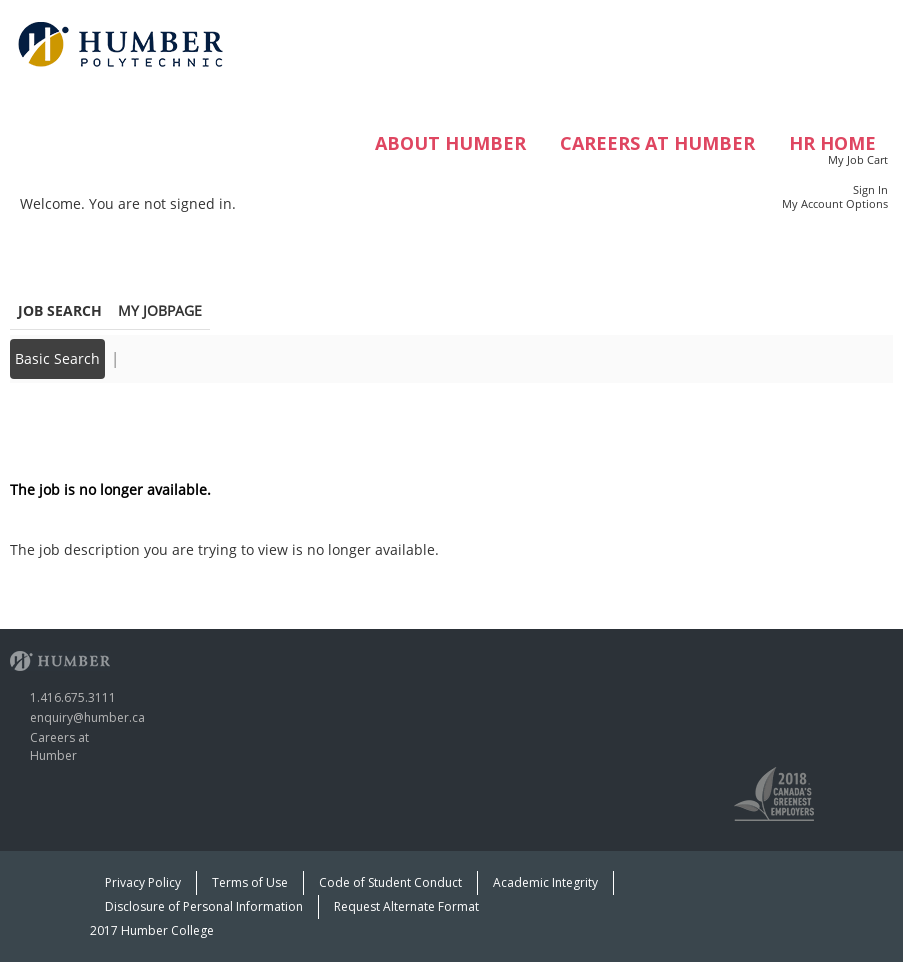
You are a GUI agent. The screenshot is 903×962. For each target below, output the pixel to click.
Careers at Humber (657, 143)
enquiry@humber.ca (87, 717)
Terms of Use (250, 882)
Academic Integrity (545, 882)
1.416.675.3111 (73, 697)
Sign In (870, 189)
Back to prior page (73, 429)
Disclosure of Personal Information (204, 906)
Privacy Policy (143, 882)
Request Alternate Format (406, 906)
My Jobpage (160, 310)
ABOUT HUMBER (450, 143)
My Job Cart (858, 159)
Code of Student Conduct (390, 882)
